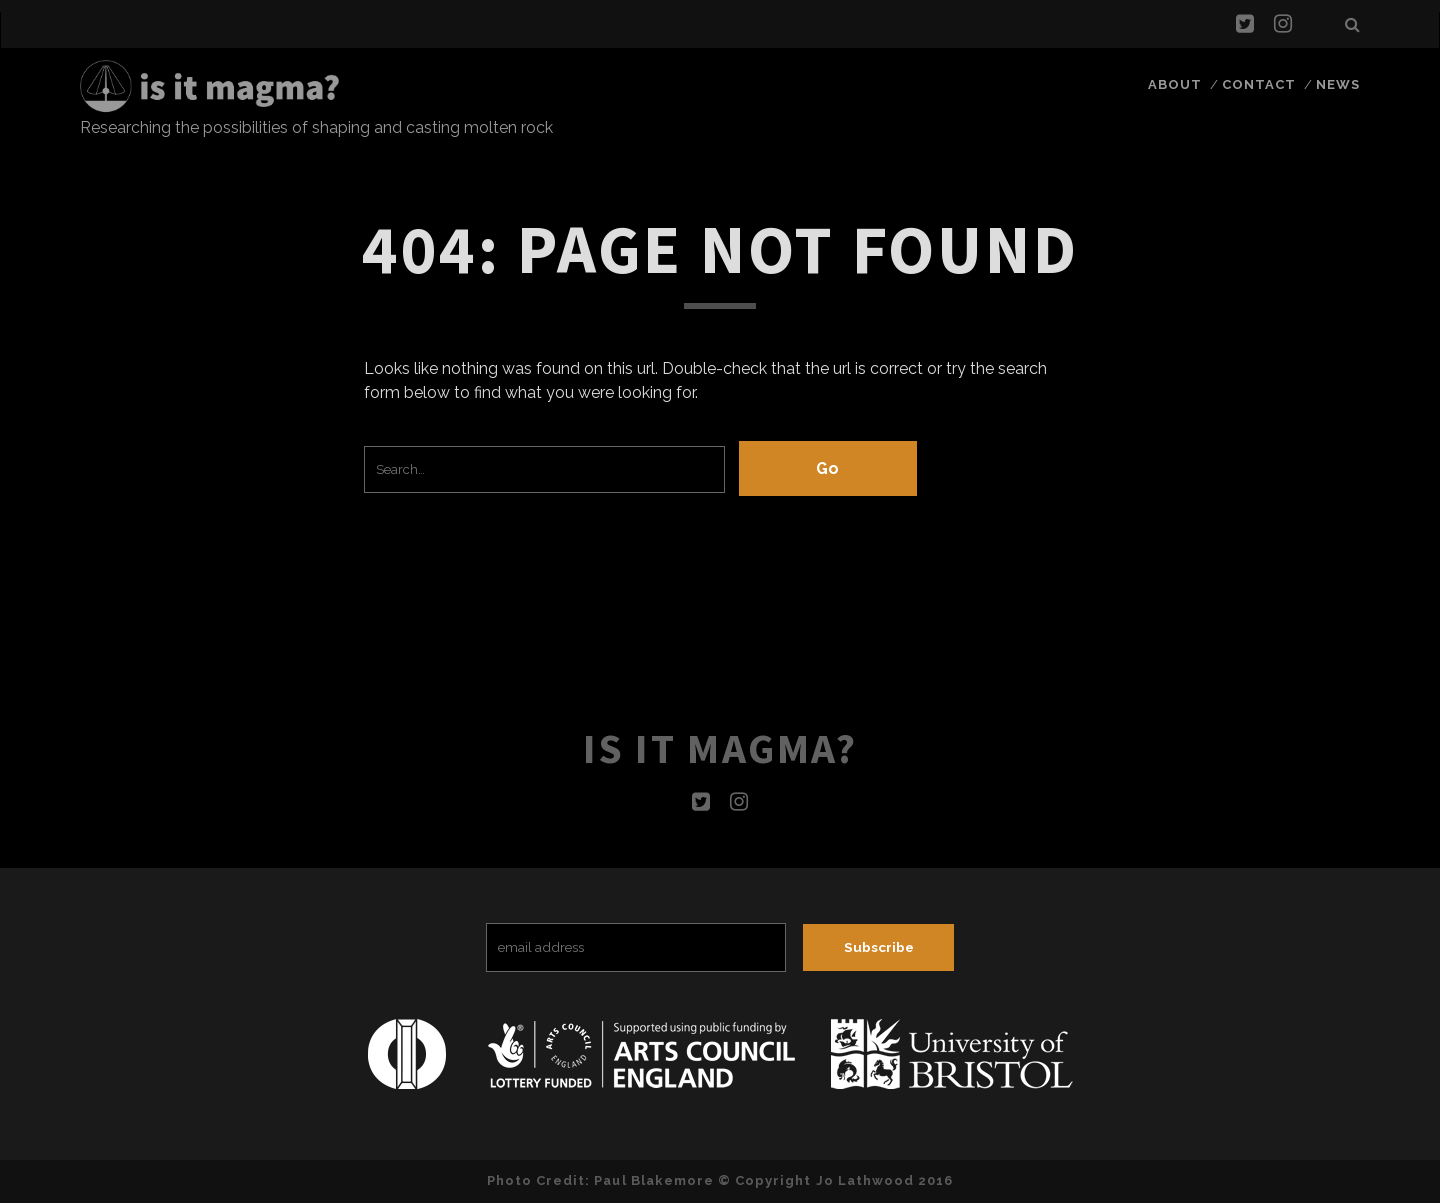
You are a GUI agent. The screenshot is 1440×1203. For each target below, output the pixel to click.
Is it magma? (720, 748)
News (1338, 84)
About (1175, 84)
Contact (1259, 84)
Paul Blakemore (654, 1180)
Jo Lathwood (865, 1180)
